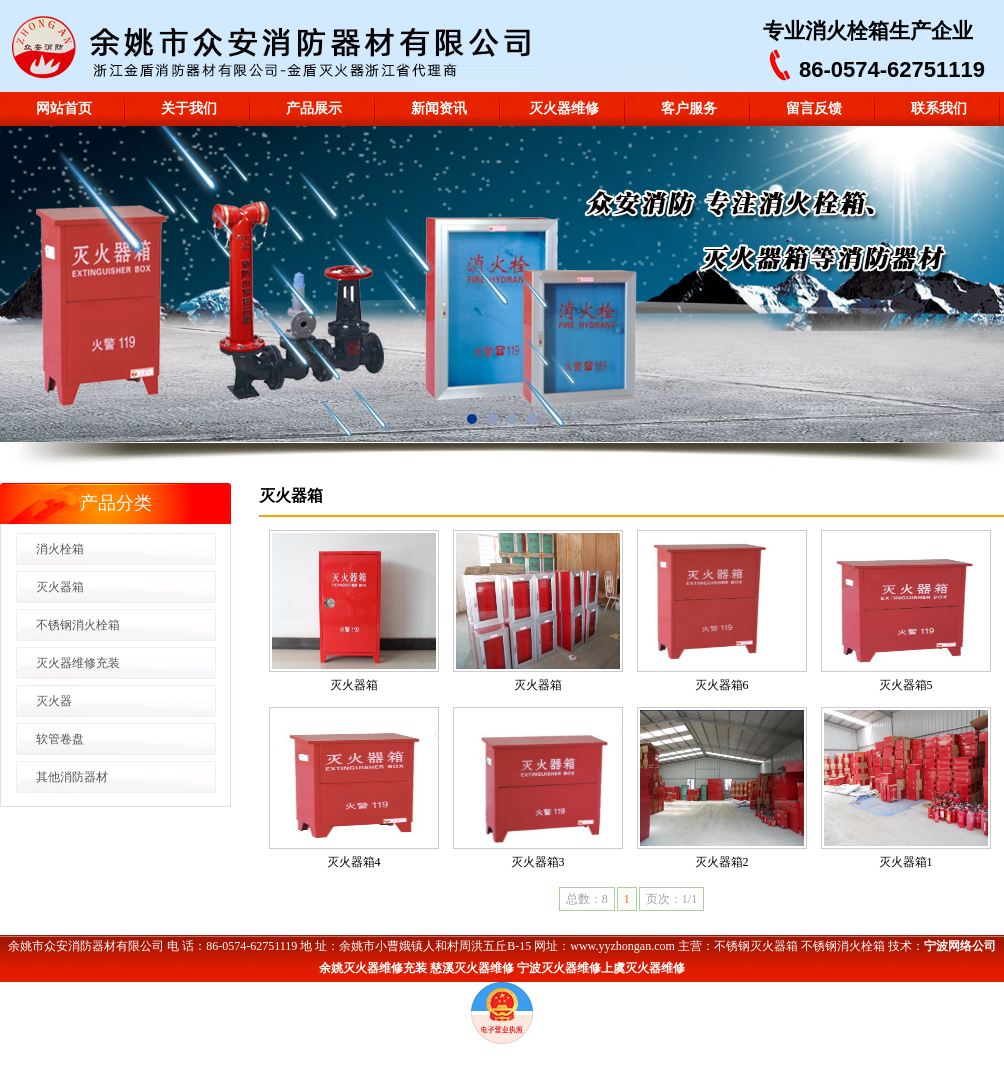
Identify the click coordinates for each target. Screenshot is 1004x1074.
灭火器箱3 (538, 862)
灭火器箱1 (906, 862)
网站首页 (64, 108)
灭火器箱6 (722, 685)
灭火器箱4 (354, 862)
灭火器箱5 (906, 685)
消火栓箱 (847, 31)
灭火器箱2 (722, 862)
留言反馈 (814, 108)
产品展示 (314, 108)
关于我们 (189, 108)
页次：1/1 (671, 899)
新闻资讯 (439, 108)
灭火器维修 (564, 108)
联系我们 (939, 108)
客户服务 (689, 108)
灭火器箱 (354, 685)
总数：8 (587, 899)
